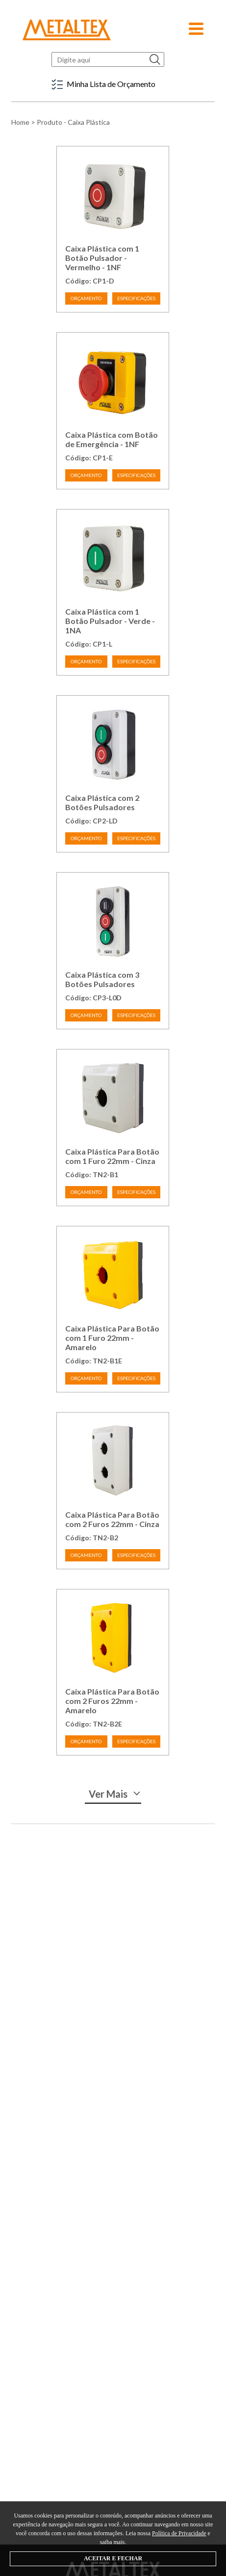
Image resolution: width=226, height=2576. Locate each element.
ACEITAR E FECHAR (113, 2558)
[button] (196, 26)
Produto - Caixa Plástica (73, 122)
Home (20, 122)
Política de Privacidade (179, 2533)
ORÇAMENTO (86, 298)
